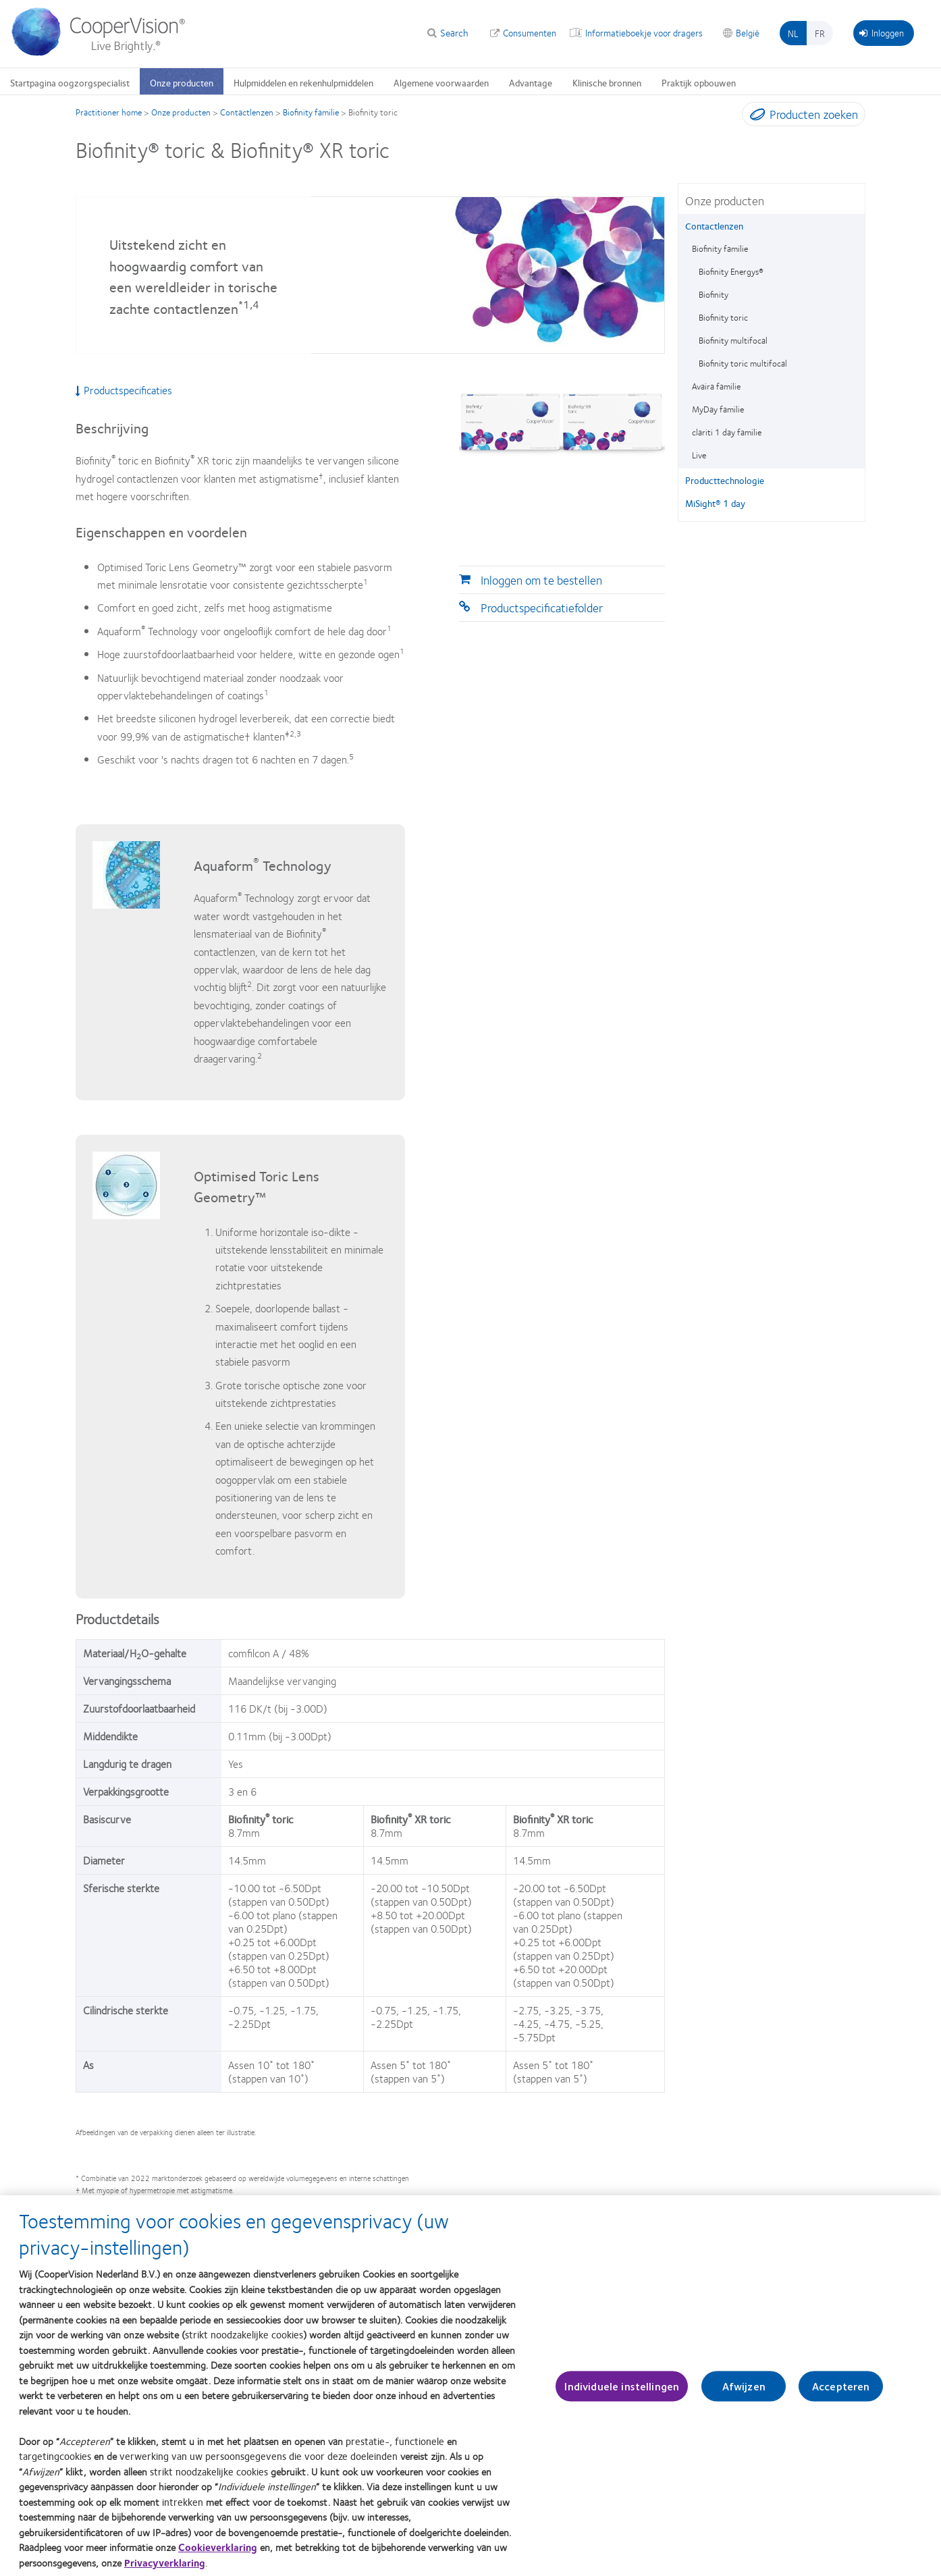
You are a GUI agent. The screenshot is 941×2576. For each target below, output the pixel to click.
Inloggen (881, 32)
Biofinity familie (311, 112)
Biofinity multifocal (733, 340)
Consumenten (529, 32)
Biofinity (713, 294)
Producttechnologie (724, 480)
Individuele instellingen (621, 2393)
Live (699, 455)
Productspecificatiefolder (542, 607)
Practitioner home (109, 112)
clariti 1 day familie (726, 432)
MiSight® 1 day (715, 502)
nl (793, 33)
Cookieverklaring (217, 2554)
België (747, 32)
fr (820, 33)
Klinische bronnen (606, 82)
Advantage (530, 82)
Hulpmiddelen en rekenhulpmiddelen (303, 82)
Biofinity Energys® (731, 271)
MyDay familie (718, 409)
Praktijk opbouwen (699, 82)
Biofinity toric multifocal (743, 363)
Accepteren (841, 2393)
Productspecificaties (124, 390)
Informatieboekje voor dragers (644, 32)
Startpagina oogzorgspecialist (70, 82)
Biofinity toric (723, 317)
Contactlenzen (246, 112)
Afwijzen (743, 2393)
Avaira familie (716, 386)
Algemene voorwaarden (441, 82)
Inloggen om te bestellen (541, 579)
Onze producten (181, 82)
